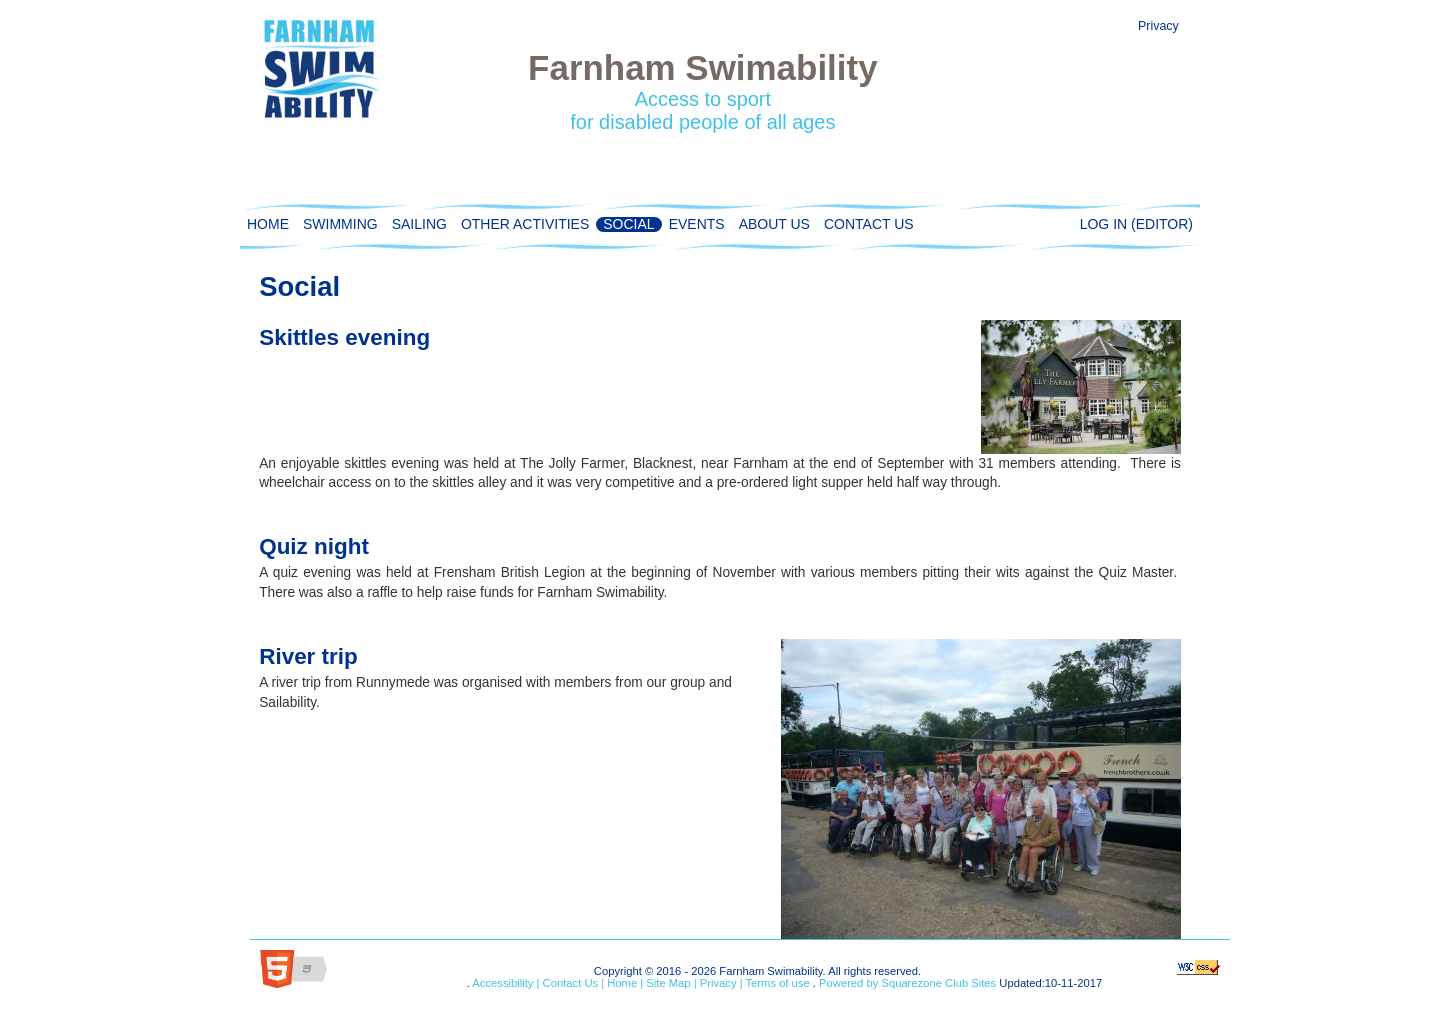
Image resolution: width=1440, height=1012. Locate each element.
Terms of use (776, 983)
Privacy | (720, 983)
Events (693, 224)
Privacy (1158, 26)
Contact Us (865, 224)
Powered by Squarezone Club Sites (907, 983)
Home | (623, 983)
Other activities (521, 224)
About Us (771, 224)
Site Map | (669, 983)
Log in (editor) (1136, 224)
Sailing (416, 224)
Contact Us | (571, 983)
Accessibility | (505, 983)
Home (265, 224)
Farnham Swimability (702, 67)
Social (625, 224)
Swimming (337, 224)
